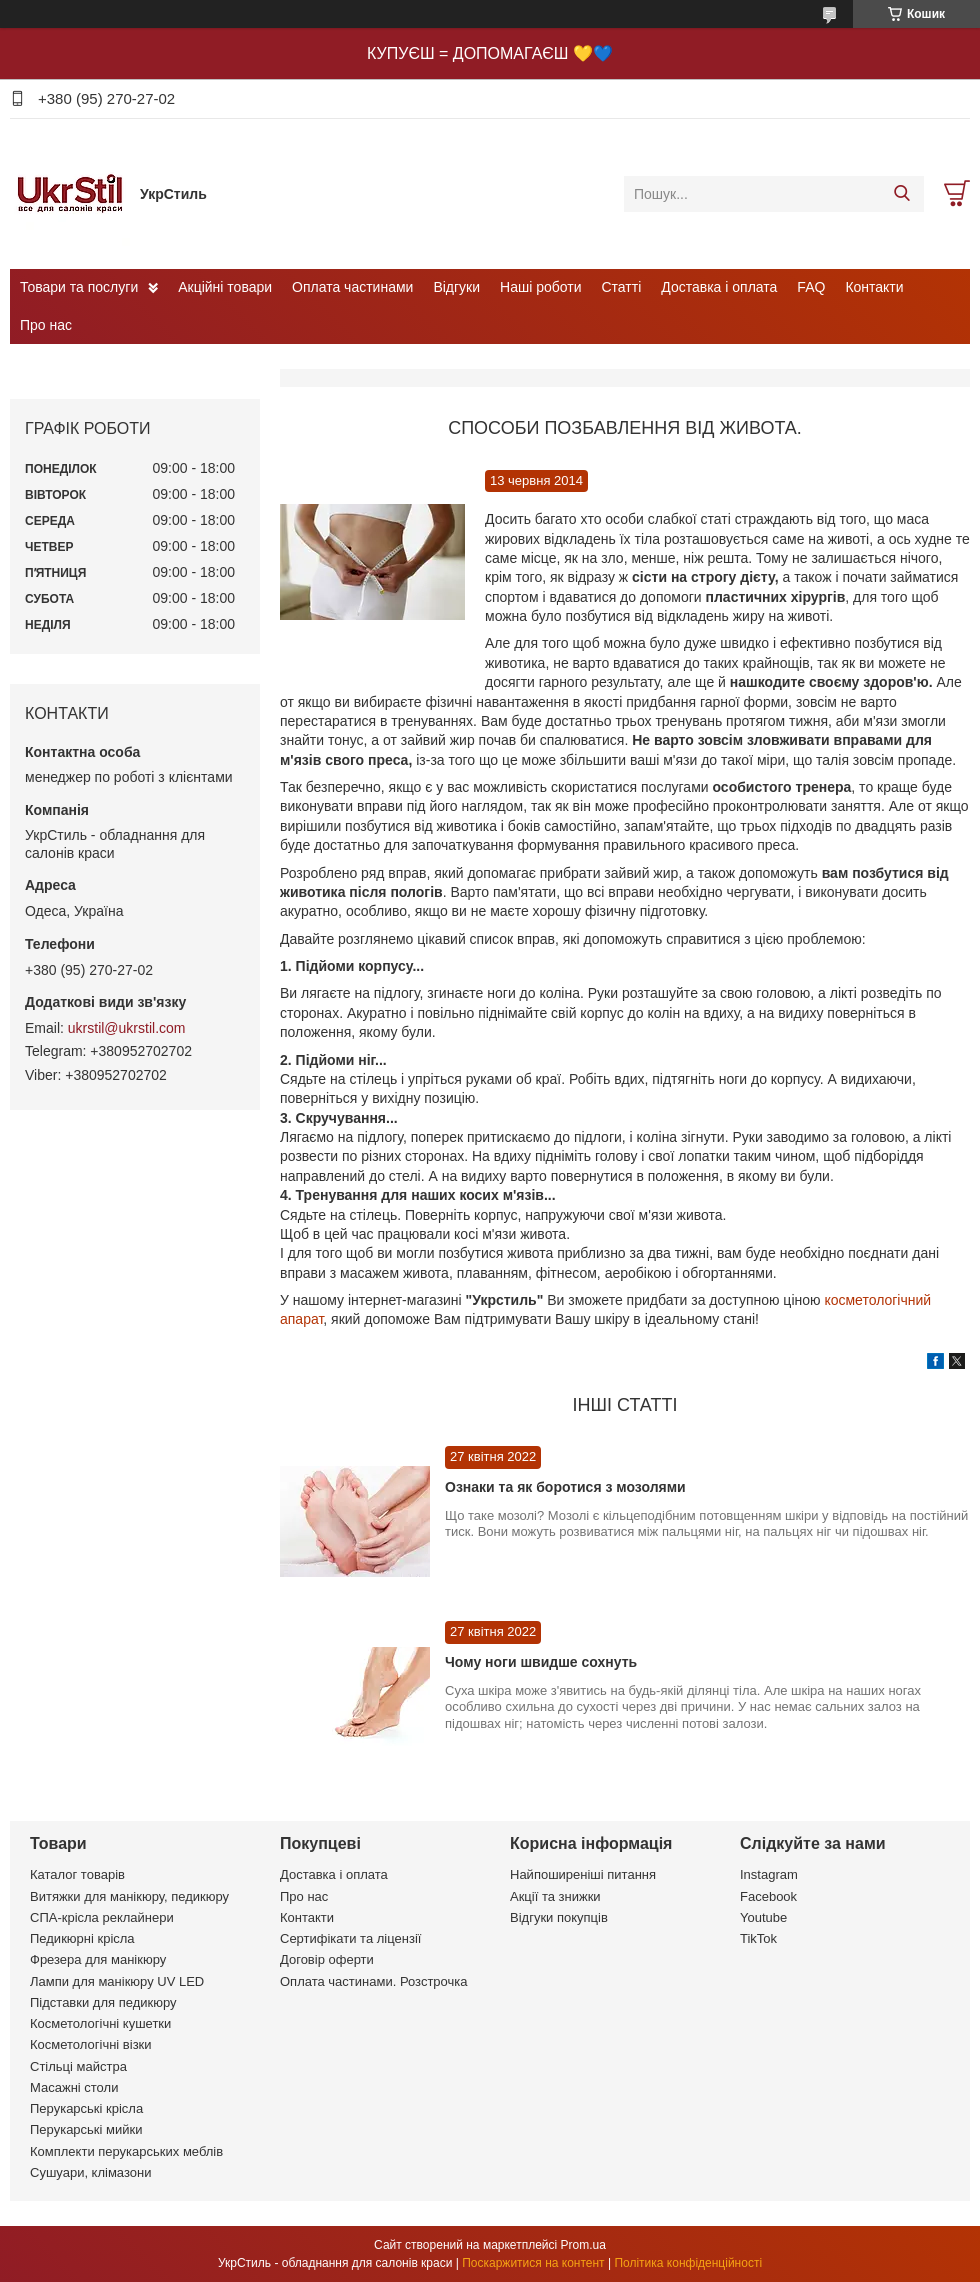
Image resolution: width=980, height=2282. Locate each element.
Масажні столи (74, 2087)
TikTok (758, 1938)
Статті (622, 287)
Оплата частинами (352, 287)
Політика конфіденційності (688, 2263)
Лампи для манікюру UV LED (117, 1981)
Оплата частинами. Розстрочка (373, 1981)
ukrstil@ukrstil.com (127, 1028)
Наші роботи (540, 287)
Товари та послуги (79, 287)
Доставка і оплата (719, 287)
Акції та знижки (555, 1896)
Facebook (768, 1896)
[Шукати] (901, 194)
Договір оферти (327, 1959)
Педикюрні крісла (82, 1938)
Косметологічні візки (91, 2044)
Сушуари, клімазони (90, 2172)
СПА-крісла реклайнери (102, 1917)
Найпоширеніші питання (583, 1874)
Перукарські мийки (86, 2129)
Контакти (874, 287)
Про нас (46, 325)
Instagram (769, 1874)
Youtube (763, 1917)
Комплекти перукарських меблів (126, 2151)
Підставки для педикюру (103, 2002)
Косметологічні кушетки (100, 2023)
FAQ (811, 287)
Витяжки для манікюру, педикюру (129, 1896)
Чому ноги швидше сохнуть (541, 1662)
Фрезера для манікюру (98, 1959)
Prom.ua (583, 2245)
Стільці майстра (78, 2066)
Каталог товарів (77, 1874)
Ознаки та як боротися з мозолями (565, 1487)
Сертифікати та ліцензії (350, 1938)
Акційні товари (225, 287)
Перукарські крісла (86, 2108)
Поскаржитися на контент (533, 2263)
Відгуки (456, 287)
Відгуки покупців (559, 1917)
